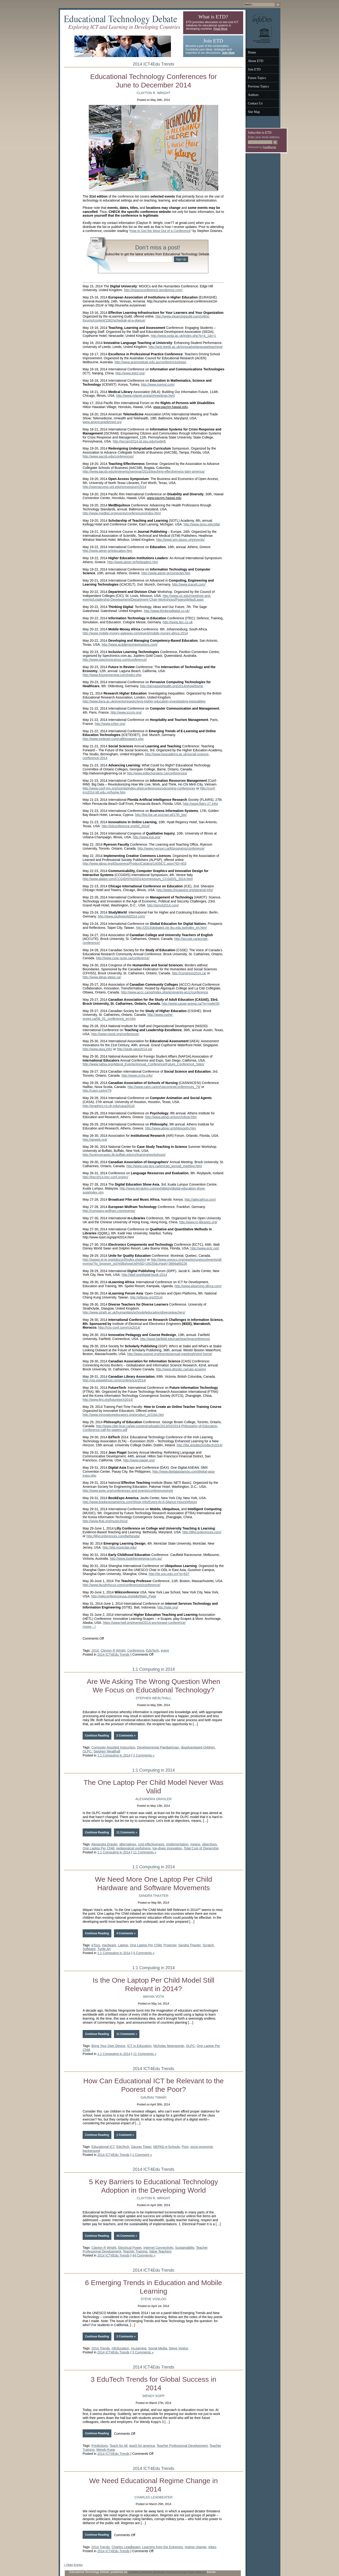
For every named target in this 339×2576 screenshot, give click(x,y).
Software (89, 1949)
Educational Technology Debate (122, 22)
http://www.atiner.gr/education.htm (107, 551)
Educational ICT (102, 2147)
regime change (196, 2547)
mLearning (138, 2348)
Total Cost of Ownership (201, 1848)
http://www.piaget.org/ (139, 1460)
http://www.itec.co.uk (178, 622)
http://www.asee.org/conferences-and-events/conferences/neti (128, 1491)
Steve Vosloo (153, 2299)
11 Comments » (126, 1832)
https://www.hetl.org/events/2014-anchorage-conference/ (144, 1623)
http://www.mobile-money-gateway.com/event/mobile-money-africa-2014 (135, 633)
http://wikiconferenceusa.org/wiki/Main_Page (123, 1596)
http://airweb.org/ (95, 1139)
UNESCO (262, 35)
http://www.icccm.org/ (125, 712)
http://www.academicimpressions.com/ (129, 644)
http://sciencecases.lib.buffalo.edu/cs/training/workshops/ (124, 1155)
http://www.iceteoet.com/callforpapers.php (113, 739)
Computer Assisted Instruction (113, 1747)
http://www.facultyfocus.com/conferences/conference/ (121, 1585)
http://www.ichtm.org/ (110, 724)
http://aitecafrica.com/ (200, 1199)
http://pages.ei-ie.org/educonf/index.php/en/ (114, 1259)
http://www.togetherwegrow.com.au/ (136, 1558)
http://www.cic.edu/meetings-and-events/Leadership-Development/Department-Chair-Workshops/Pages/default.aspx (147, 598)
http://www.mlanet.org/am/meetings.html (145, 395)
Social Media (157, 2348)
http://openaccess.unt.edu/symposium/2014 (114, 487)
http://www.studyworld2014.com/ (121, 916)
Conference (135, 1650)
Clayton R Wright (113, 1650)
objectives (209, 1844)
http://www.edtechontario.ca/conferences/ (157, 773)
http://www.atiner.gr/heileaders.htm (132, 562)
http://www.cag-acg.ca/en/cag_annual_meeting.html (164, 1166)
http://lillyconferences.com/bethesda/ (113, 1536)
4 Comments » (125, 1933)
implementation (177, 1844)
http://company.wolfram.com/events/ (109, 1211)
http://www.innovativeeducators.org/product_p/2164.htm (123, 1415)
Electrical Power (130, 2247)
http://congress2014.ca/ (189, 973)
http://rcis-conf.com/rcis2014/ (119, 1327)
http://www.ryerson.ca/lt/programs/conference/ (171, 848)
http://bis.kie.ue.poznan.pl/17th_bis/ (161, 815)
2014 (95, 1650)
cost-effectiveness (151, 1844)
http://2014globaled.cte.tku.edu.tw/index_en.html (171, 928)
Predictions (99, 2446)
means (195, 1844)
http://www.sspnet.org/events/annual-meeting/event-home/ (169, 1354)
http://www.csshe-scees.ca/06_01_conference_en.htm (128, 1017)
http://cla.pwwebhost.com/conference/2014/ (114, 1380)
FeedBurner (269, 147)
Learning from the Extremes (162, 2547)
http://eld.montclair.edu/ (120, 1547)
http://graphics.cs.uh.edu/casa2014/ (109, 1106)
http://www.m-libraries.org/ (198, 1222)
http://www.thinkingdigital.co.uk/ (167, 611)
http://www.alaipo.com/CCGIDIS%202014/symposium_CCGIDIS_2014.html (138, 879)
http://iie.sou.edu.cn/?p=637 (169, 1574)
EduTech (152, 1650)
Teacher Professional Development (182, 2446)
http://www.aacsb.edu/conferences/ (108, 456)
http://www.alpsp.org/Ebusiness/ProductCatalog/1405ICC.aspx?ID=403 (134, 863)
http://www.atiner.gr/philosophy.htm (170, 1128)
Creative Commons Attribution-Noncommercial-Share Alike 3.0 (167, 2572)
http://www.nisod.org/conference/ (115, 1034)
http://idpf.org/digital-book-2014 (144, 1275)
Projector (169, 1945)
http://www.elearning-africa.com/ (198, 1286)
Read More (220, 28)
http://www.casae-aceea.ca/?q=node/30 (191, 1003)
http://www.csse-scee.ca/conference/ (122, 958)
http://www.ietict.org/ (130, 373)
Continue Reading (97, 1735)
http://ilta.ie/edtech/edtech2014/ (199, 1445)
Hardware (109, 1945)
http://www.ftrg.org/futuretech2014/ (108, 1400)
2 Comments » (125, 1735)
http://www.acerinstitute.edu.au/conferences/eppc (150, 362)
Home (252, 52)
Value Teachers (160, 2251)
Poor (185, 2147)
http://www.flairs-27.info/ (200, 804)
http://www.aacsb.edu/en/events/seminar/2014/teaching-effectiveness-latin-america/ (144, 471)
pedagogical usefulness (133, 1848)
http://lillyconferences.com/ (201, 1532)
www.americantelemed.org (102, 422)
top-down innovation (167, 1848)
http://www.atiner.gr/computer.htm (165, 573)
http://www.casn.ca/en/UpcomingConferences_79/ (164, 1087)
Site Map (254, 112)
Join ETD (254, 69)
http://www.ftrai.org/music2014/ (105, 1521)
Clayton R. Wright (153, 93)
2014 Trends (100, 2348)
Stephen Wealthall (153, 1698)
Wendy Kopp (153, 2396)
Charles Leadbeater (153, 2497)
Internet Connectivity (158, 2247)
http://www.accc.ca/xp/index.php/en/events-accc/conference (164, 992)
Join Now (228, 52)
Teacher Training (135, 2251)
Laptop (123, 1945)
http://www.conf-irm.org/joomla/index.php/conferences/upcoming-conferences (139, 788)
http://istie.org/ (167, 1607)
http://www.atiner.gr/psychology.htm (171, 1117)
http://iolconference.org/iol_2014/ (125, 826)
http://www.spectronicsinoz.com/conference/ (115, 660)
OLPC (87, 1751)
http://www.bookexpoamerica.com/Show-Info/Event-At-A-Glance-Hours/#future (140, 1502)
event (165, 1650)
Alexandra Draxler (153, 1799)
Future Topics (257, 78)
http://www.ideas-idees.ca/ (102, 977)
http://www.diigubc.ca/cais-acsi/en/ (181, 1369)
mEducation (120, 2348)
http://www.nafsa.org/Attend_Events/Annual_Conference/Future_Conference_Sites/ (143, 1064)
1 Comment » (125, 2135)
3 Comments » (125, 2336)
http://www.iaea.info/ (97, 1049)
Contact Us (255, 103)
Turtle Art (104, 1949)
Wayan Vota (153, 1996)
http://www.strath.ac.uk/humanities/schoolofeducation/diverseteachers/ (134, 1312)
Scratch (208, 1945)
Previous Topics (258, 86)
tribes (212, 2547)
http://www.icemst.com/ (158, 384)
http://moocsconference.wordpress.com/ (153, 290)
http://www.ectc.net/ (204, 1248)
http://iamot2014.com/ (163, 905)
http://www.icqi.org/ (147, 837)
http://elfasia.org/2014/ (146, 1297)
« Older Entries (73, 2565)
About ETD (255, 61)
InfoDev (262, 18)
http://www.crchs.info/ (137, 1075)
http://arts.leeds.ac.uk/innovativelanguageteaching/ (185, 347)
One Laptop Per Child (98, 1848)
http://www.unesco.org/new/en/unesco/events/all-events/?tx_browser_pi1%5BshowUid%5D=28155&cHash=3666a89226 (152, 1261)
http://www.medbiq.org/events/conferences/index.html (122, 513)
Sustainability (184, 2247)
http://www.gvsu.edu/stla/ (202, 524)
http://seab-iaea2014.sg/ (134, 1049)
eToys (95, 1945)
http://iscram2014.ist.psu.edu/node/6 (139, 441)
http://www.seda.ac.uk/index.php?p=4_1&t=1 (183, 336)
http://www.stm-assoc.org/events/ (180, 540)
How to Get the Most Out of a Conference (160, 231)
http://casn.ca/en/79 (97, 1090)
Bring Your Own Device (108, 2046)
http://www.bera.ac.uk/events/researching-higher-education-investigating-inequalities (144, 701)
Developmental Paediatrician (158, 1747)
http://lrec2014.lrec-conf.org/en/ (105, 1177)
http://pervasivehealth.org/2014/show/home (171, 686)
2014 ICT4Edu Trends (153, 64)
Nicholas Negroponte (168, 2046)
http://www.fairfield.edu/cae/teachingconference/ (175, 1339)
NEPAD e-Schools (166, 2147)
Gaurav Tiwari (153, 2097)
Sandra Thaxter (154, 1896)
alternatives (127, 1844)
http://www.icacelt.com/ (189, 584)
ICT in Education (139, 2046)
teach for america (142, 2446)
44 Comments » (126, 2235)
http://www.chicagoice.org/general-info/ (184, 890)
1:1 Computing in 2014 (153, 1669)
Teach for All (118, 2446)
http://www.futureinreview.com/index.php (112, 675)
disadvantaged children (198, 1747)
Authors (253, 95)
